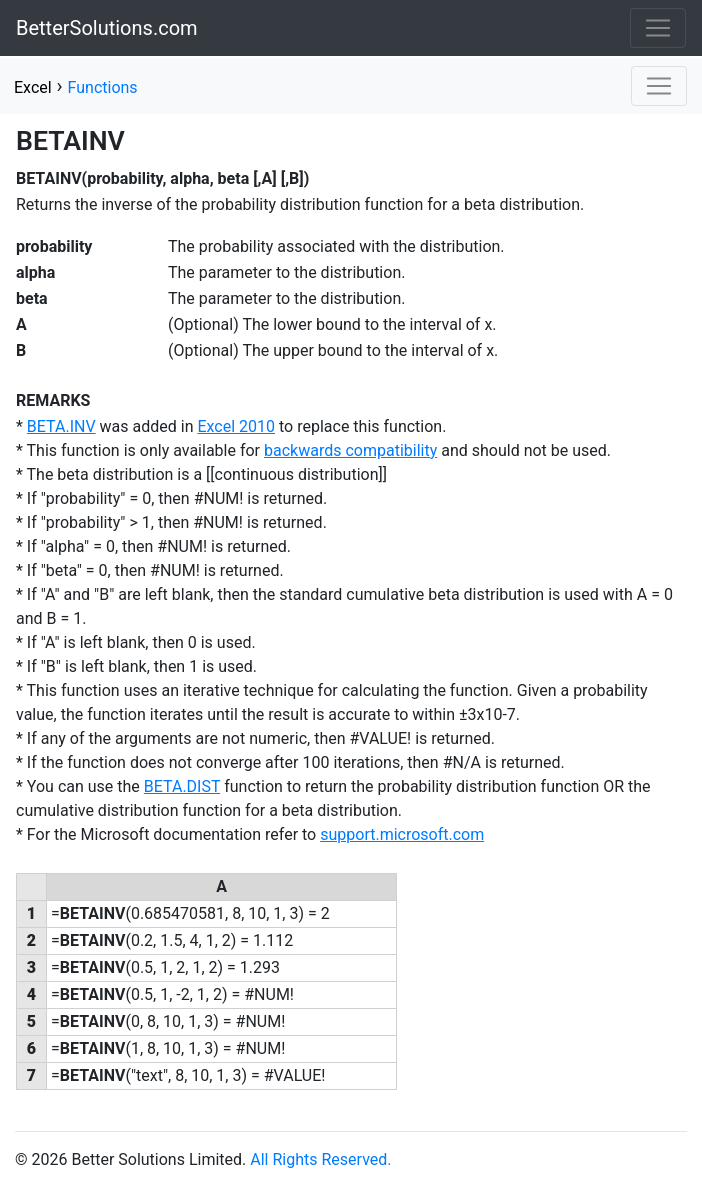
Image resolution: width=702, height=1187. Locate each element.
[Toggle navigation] (658, 28)
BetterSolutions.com (107, 28)
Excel (33, 87)
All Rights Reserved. (320, 1159)
